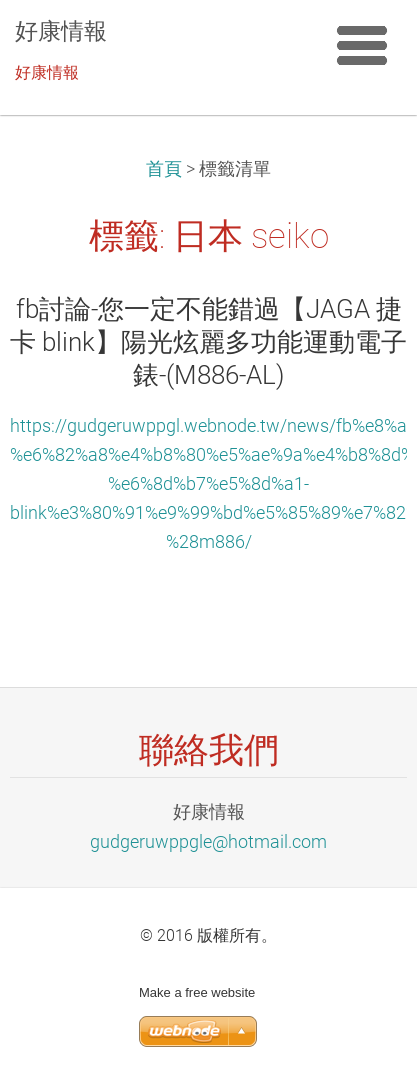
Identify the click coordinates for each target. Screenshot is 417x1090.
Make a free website (197, 992)
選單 (362, 45)
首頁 (164, 169)
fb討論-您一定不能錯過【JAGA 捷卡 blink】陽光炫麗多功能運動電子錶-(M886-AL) (208, 342)
